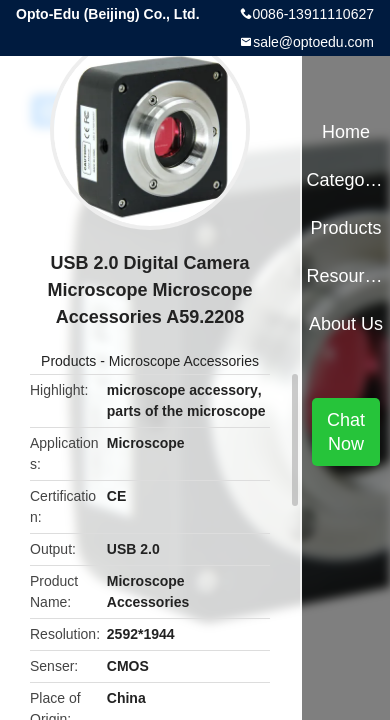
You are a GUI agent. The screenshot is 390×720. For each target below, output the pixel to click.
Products (68, 361)
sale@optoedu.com (313, 42)
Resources (345, 276)
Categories (345, 180)
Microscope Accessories (184, 361)
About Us (346, 324)
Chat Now (346, 432)
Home (346, 132)
